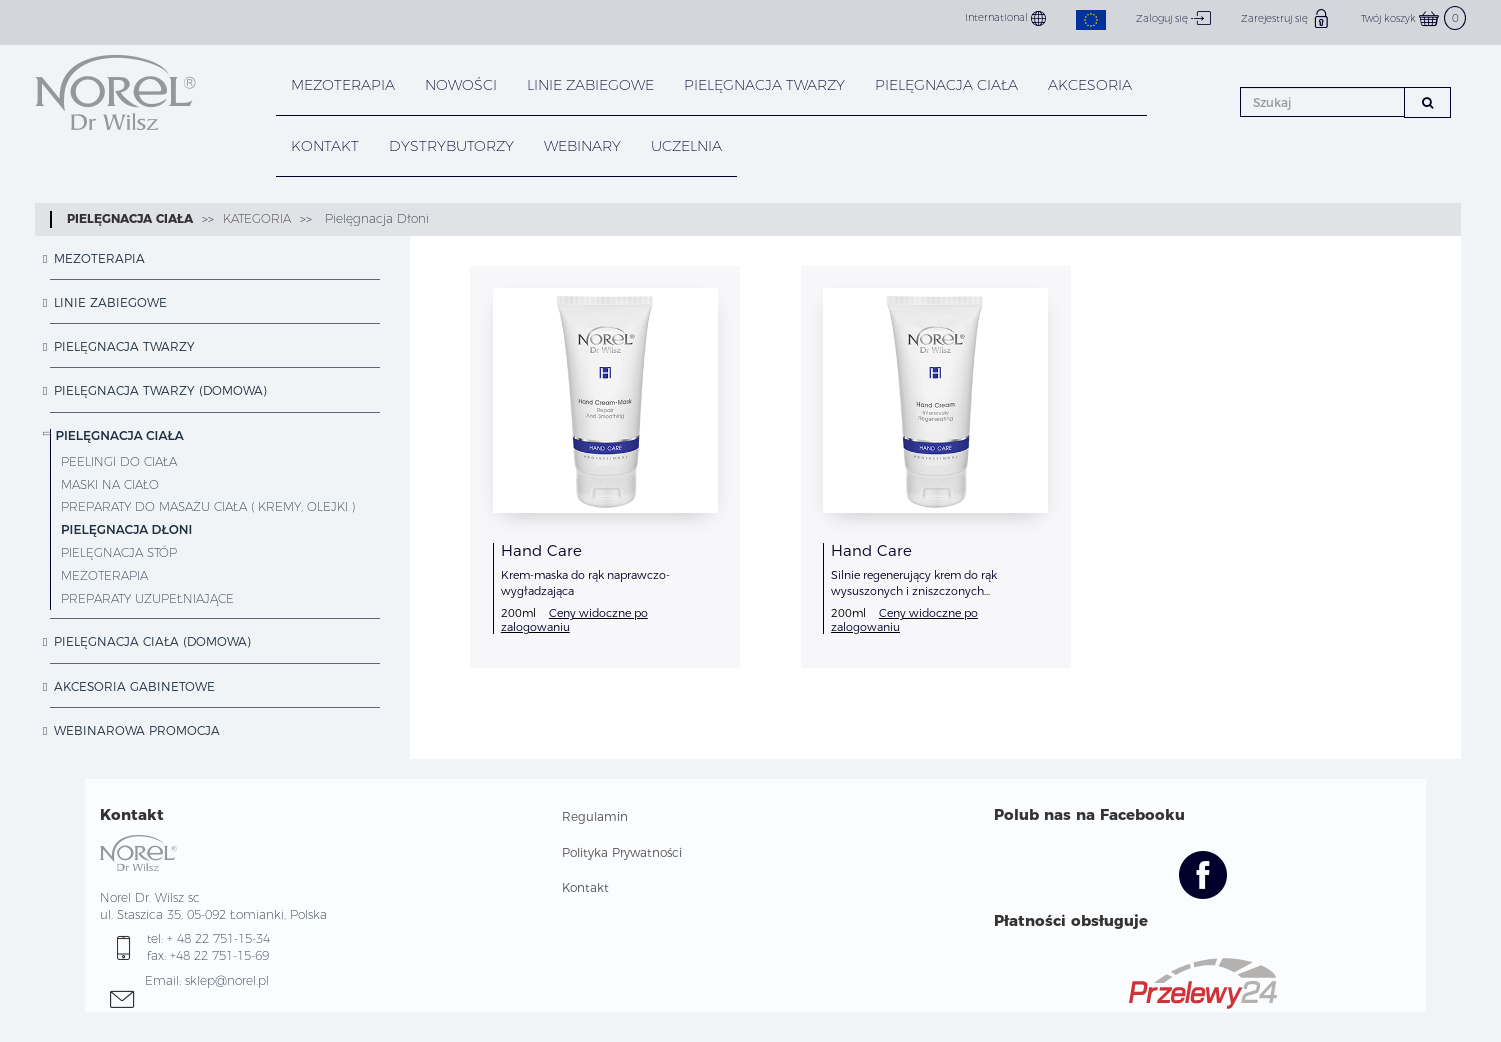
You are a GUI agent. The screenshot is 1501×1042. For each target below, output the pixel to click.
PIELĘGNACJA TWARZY (764, 85)
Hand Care (541, 550)
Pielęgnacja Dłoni (375, 218)
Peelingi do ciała (119, 461)
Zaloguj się (1173, 18)
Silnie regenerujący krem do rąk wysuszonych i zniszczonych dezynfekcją (914, 591)
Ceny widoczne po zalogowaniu (574, 619)
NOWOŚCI (461, 85)
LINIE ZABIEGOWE (590, 85)
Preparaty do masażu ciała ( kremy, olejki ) (208, 506)
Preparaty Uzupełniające (147, 598)
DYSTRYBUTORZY (451, 146)
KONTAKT (325, 146)
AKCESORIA (1090, 85)
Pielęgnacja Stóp (119, 552)
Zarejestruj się (1286, 18)
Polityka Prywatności (622, 852)
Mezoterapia (343, 85)
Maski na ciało (110, 484)
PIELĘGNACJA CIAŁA (946, 85)
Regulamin (595, 816)
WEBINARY (582, 146)
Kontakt (585, 887)
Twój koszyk (1413, 18)
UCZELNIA (686, 146)
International (1005, 18)
